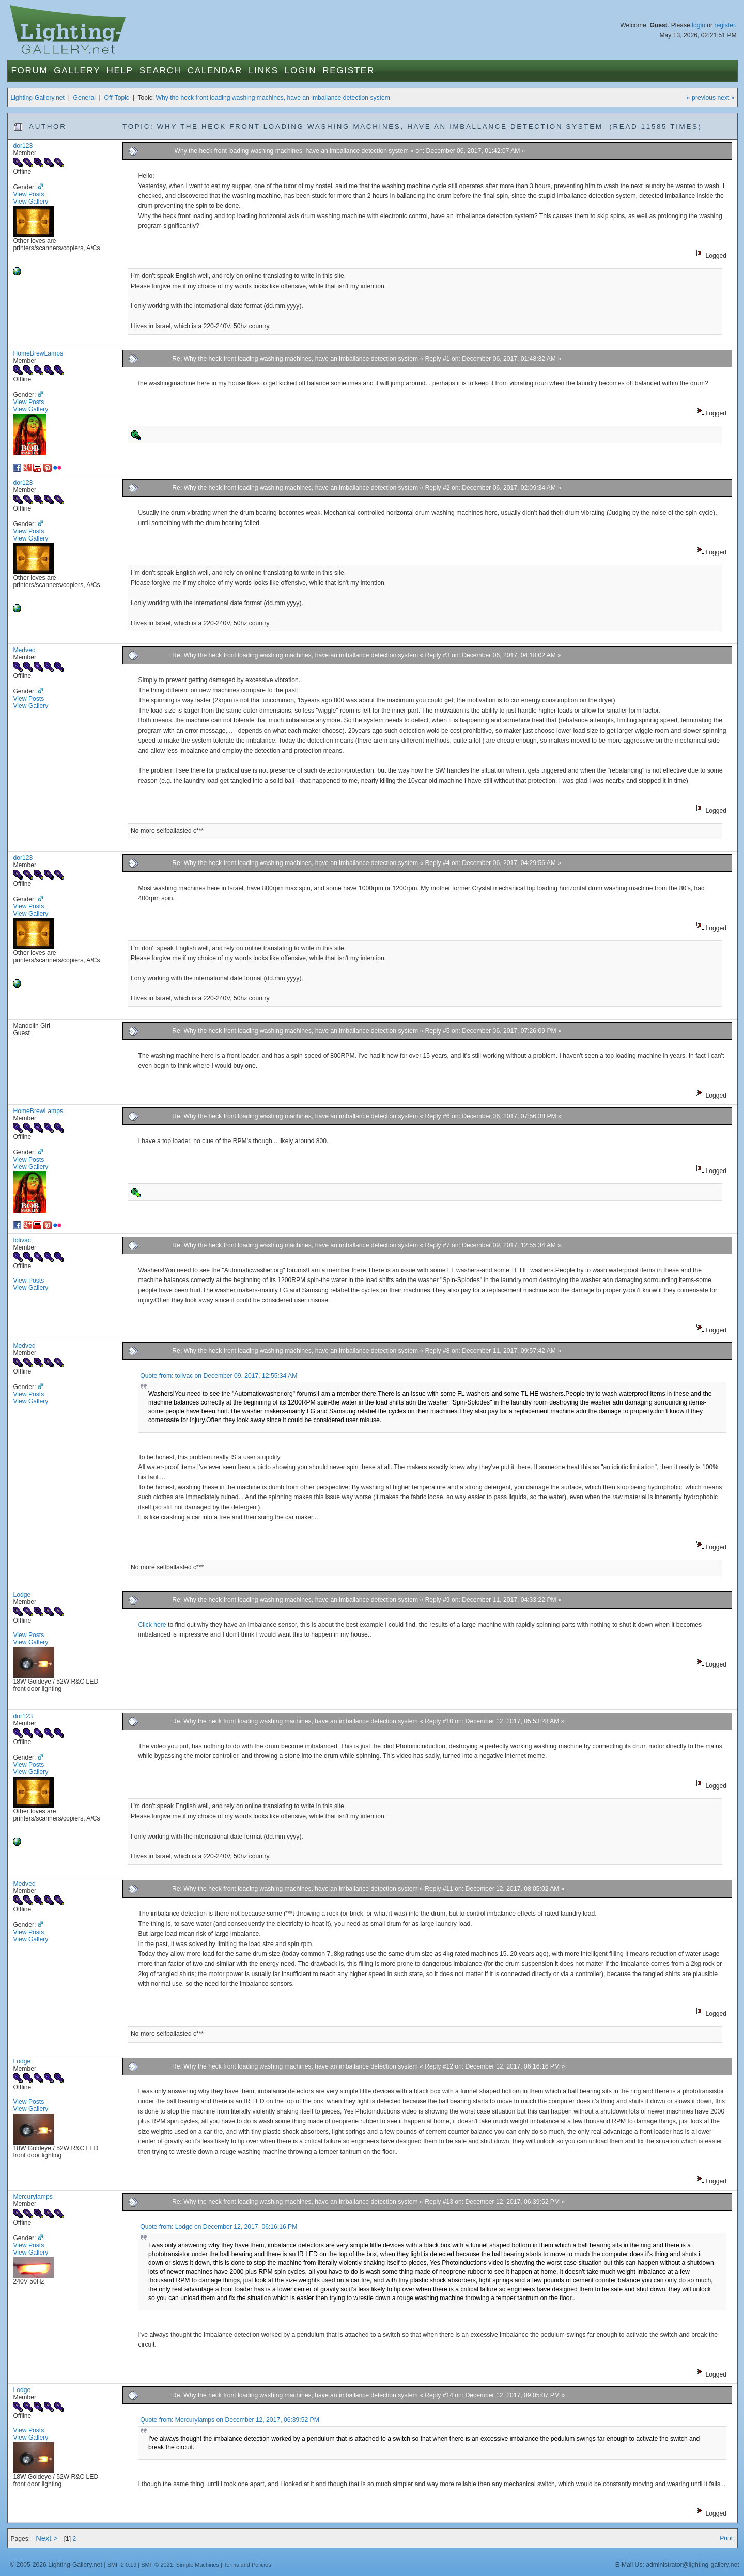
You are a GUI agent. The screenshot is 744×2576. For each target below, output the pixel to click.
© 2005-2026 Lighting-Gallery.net (56, 2564)
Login (300, 70)
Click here (153, 1624)
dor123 (23, 145)
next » (725, 97)
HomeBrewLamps (38, 353)
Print (726, 2538)
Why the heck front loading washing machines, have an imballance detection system (273, 97)
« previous (701, 97)
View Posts (28, 194)
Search (160, 70)
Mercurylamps (32, 2196)
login (698, 25)
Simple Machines (197, 2565)
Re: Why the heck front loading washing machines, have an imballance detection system (295, 358)
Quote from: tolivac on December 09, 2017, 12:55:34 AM (218, 1375)
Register (348, 70)
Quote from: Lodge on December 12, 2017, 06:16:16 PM (218, 2226)
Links (263, 70)
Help (119, 70)
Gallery (77, 70)
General (84, 97)
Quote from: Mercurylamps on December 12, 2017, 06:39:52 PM (229, 2420)
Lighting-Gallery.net (37, 97)
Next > (47, 2538)
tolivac (21, 1240)
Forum (29, 70)
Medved (24, 650)
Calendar (215, 70)
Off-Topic (116, 97)
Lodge (21, 1594)
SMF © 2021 (157, 2565)
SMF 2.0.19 (122, 2565)
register (724, 25)
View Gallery (30, 201)
